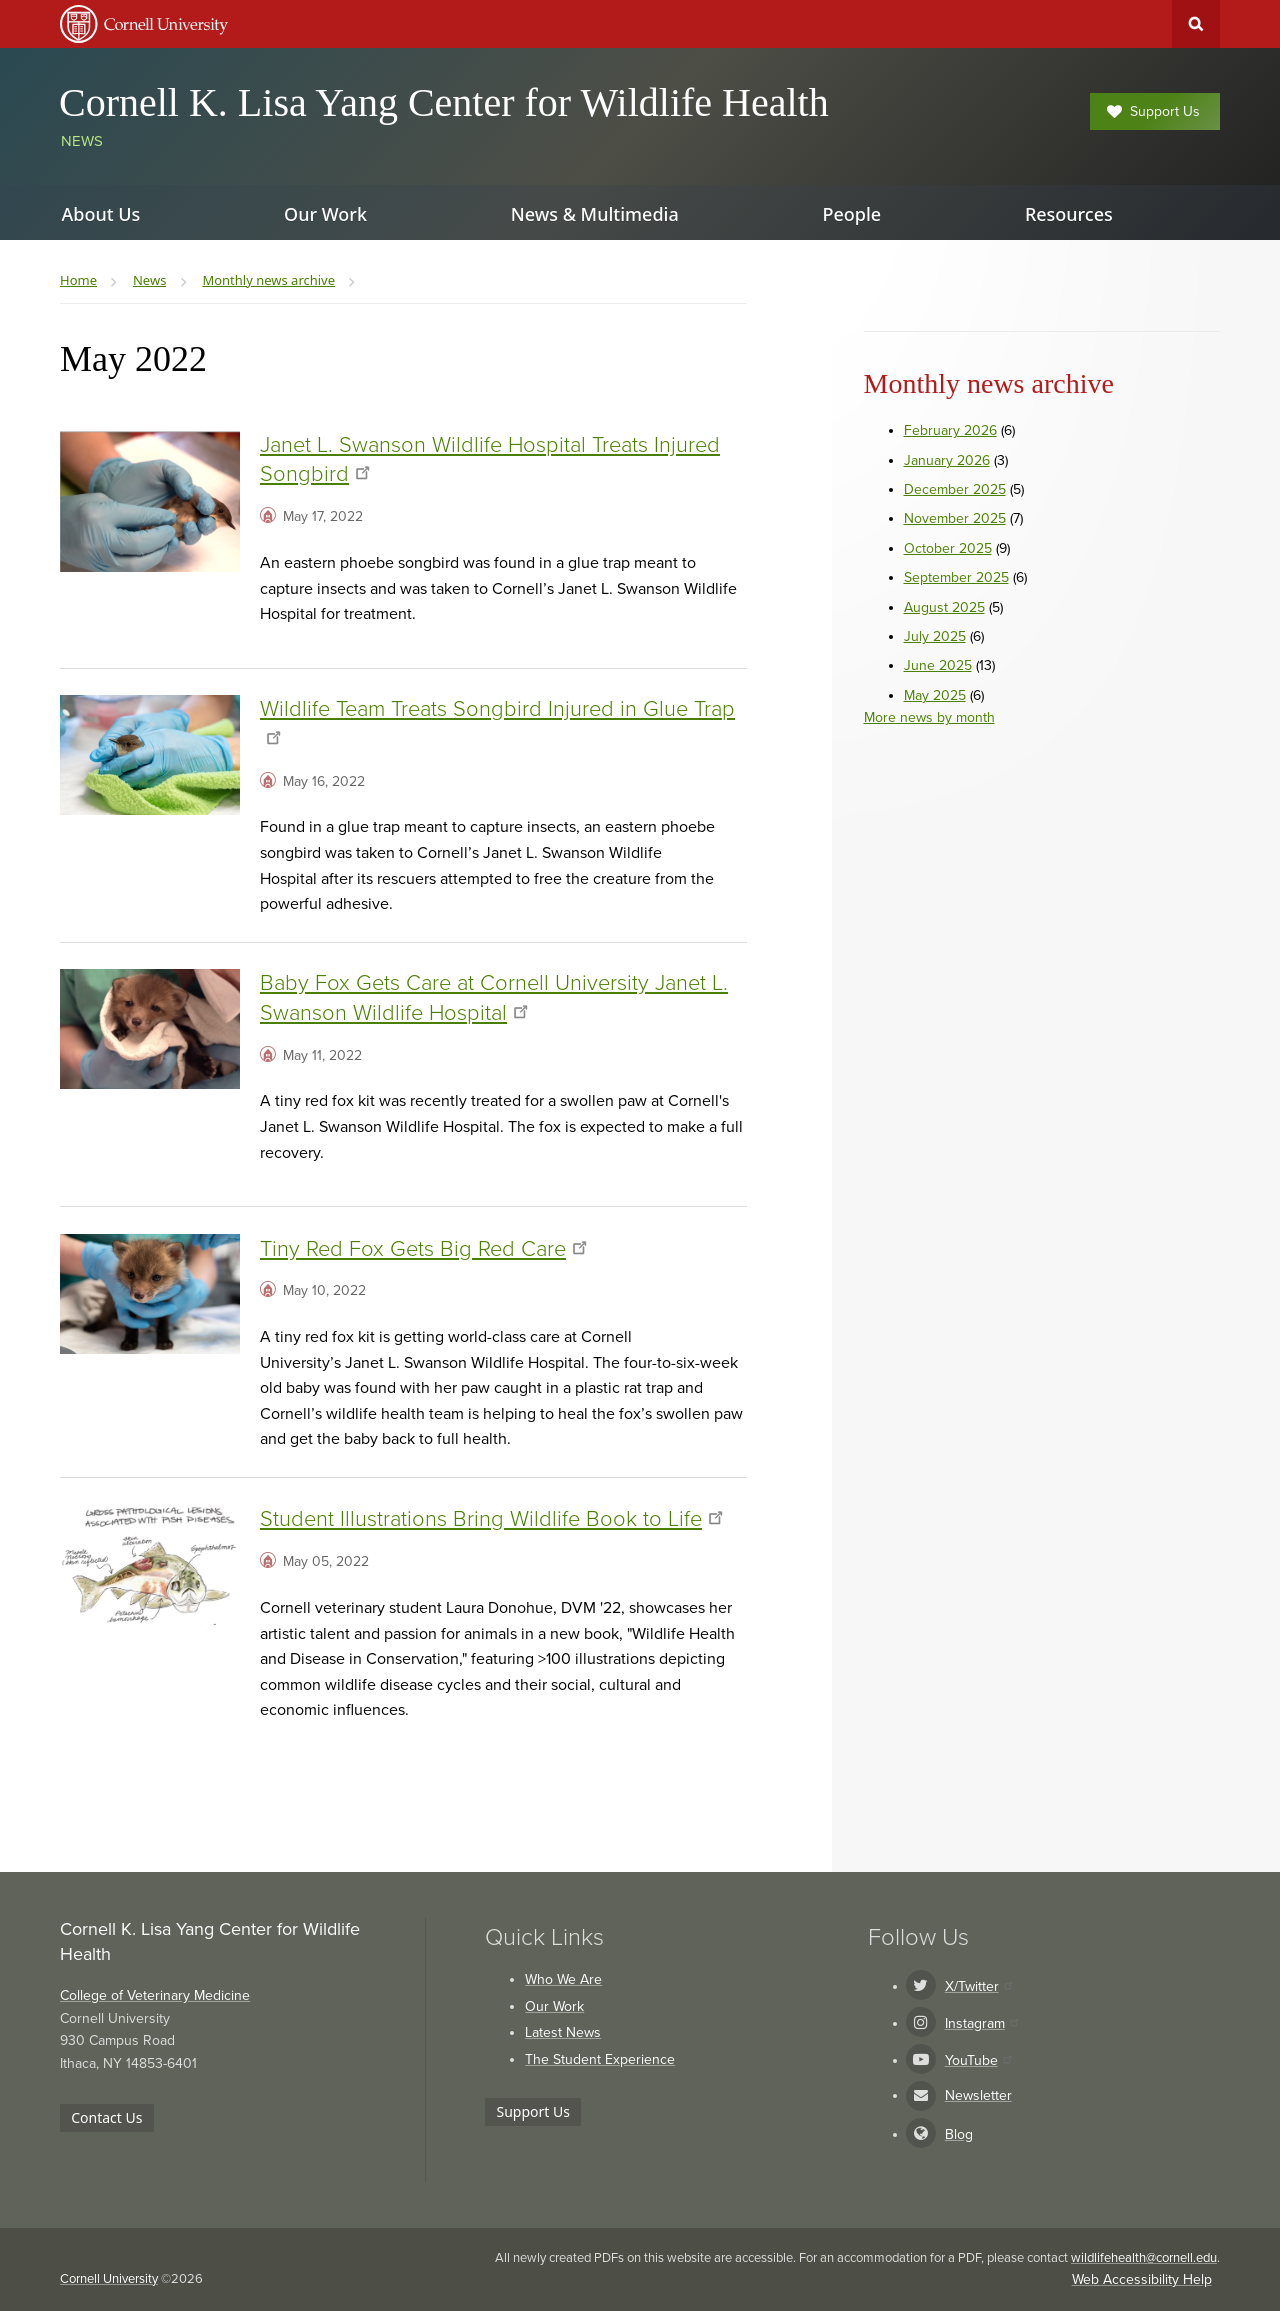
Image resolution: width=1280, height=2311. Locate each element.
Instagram (981, 2023)
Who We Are (563, 1979)
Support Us (1153, 111)
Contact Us (106, 2117)
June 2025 (938, 665)
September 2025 (956, 577)
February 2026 (950, 430)
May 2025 (935, 695)
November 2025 (955, 518)
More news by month (929, 717)
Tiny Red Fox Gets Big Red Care (423, 1249)
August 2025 (944, 607)
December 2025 (955, 489)
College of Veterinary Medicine (155, 1995)
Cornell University (109, 2279)
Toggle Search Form (1196, 24)
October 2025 (948, 548)
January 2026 (947, 460)
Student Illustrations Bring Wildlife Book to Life (491, 1519)
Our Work (554, 2006)
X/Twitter (978, 1986)
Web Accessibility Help (1142, 2279)
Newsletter (978, 2095)
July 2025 (935, 636)
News (82, 141)
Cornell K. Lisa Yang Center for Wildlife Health (444, 102)
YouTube (978, 2060)
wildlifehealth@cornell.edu (1144, 2258)
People (851, 214)
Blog (959, 2134)
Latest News (563, 2032)
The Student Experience (600, 2059)
